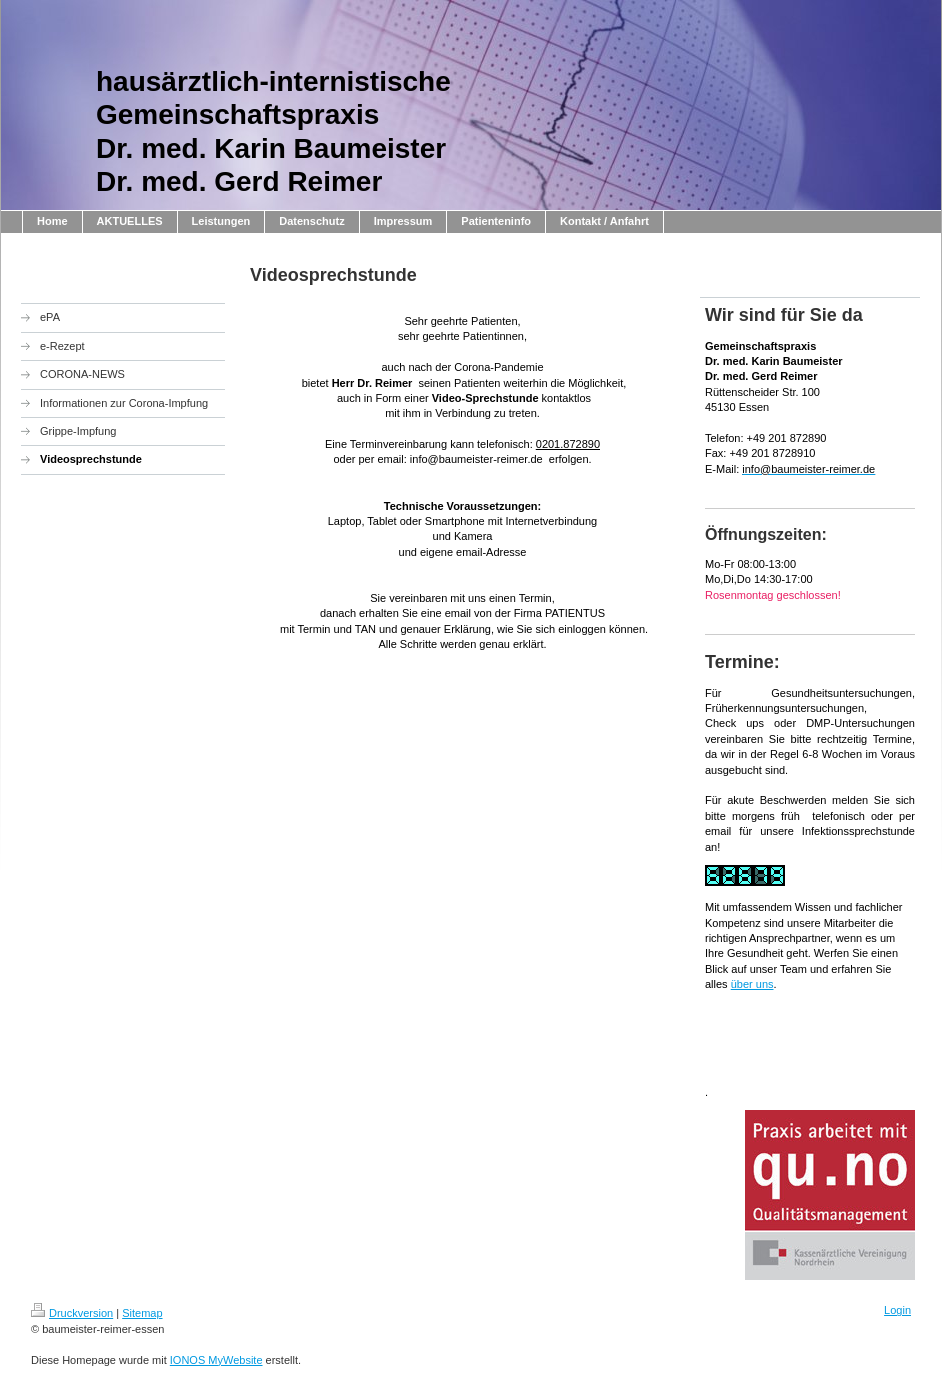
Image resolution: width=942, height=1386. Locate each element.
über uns (752, 984)
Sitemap (142, 1313)
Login (897, 1310)
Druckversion (72, 1313)
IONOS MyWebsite (216, 1360)
